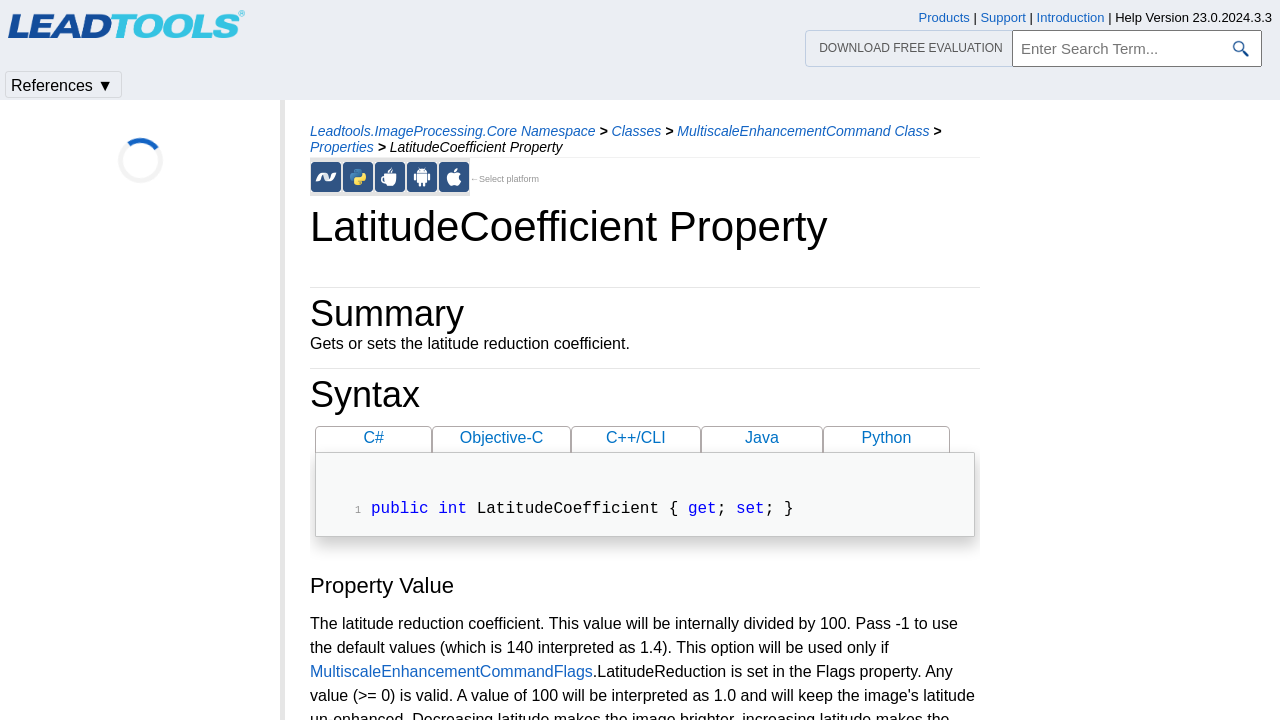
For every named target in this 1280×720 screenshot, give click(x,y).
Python (887, 437)
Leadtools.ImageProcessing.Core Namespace (453, 131)
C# (374, 437)
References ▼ (62, 85)
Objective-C (502, 437)
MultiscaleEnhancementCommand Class (803, 131)
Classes (637, 131)
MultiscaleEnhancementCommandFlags (451, 673)
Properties (342, 147)
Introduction (1071, 17)
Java (762, 437)
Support (1003, 17)
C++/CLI (636, 437)
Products (944, 17)
